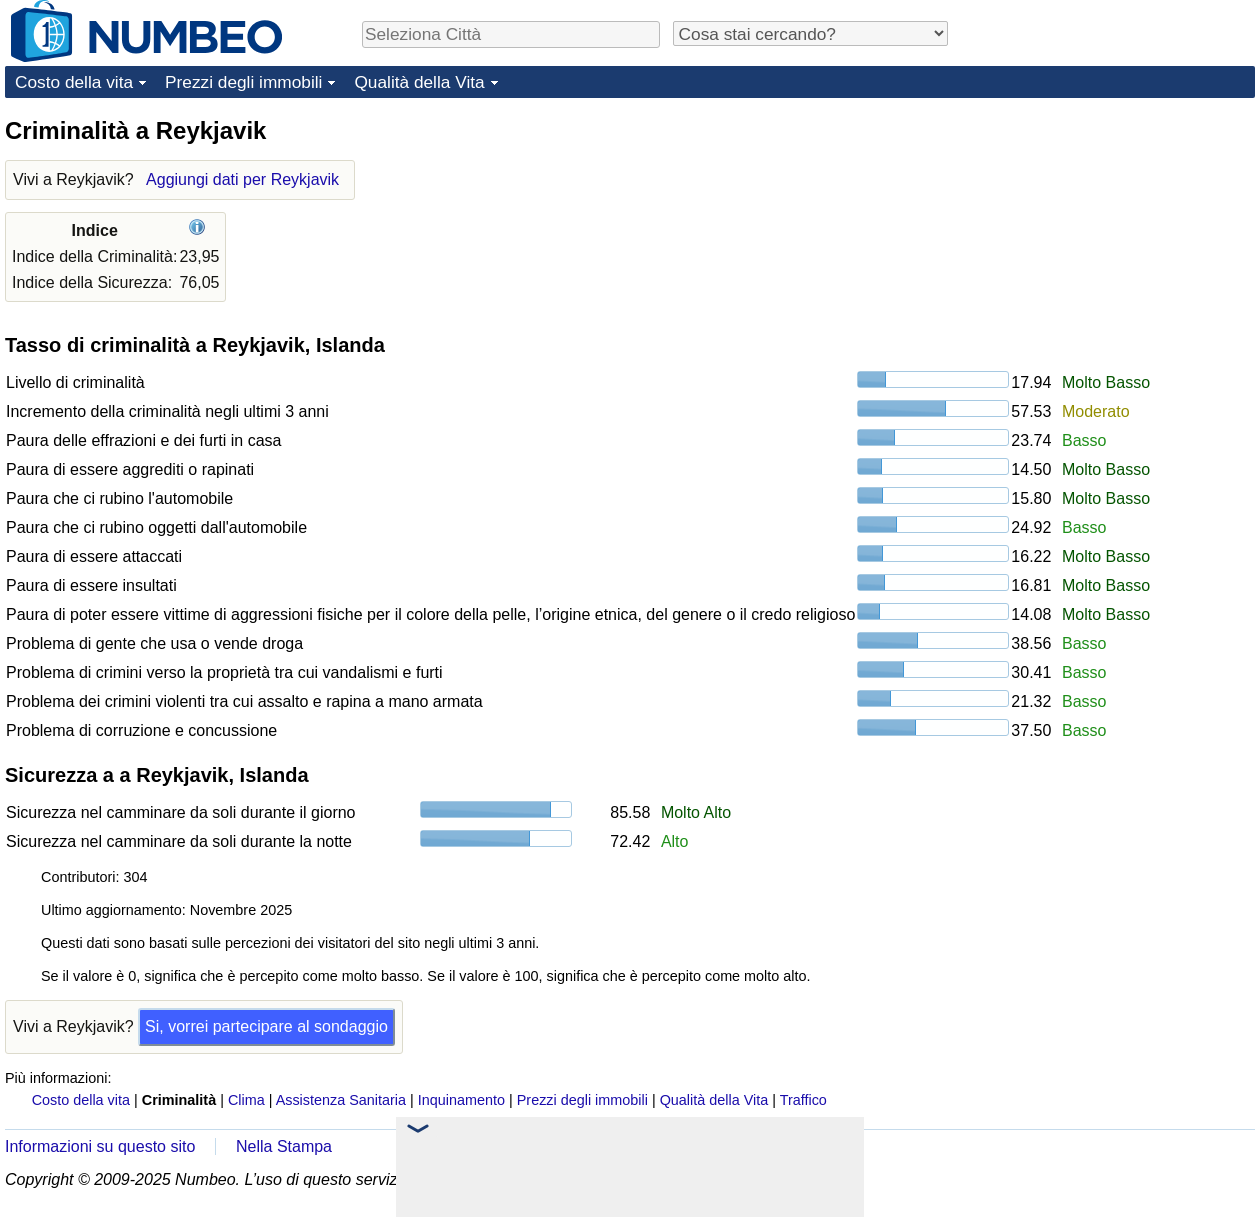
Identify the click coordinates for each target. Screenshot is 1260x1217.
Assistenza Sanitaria (341, 1100)
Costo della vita (74, 82)
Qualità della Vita (419, 82)
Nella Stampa (284, 1146)
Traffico (803, 1100)
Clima (246, 1100)
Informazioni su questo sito (100, 1146)
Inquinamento (461, 1100)
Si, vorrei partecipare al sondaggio (266, 1026)
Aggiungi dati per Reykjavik (242, 179)
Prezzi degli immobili (243, 82)
